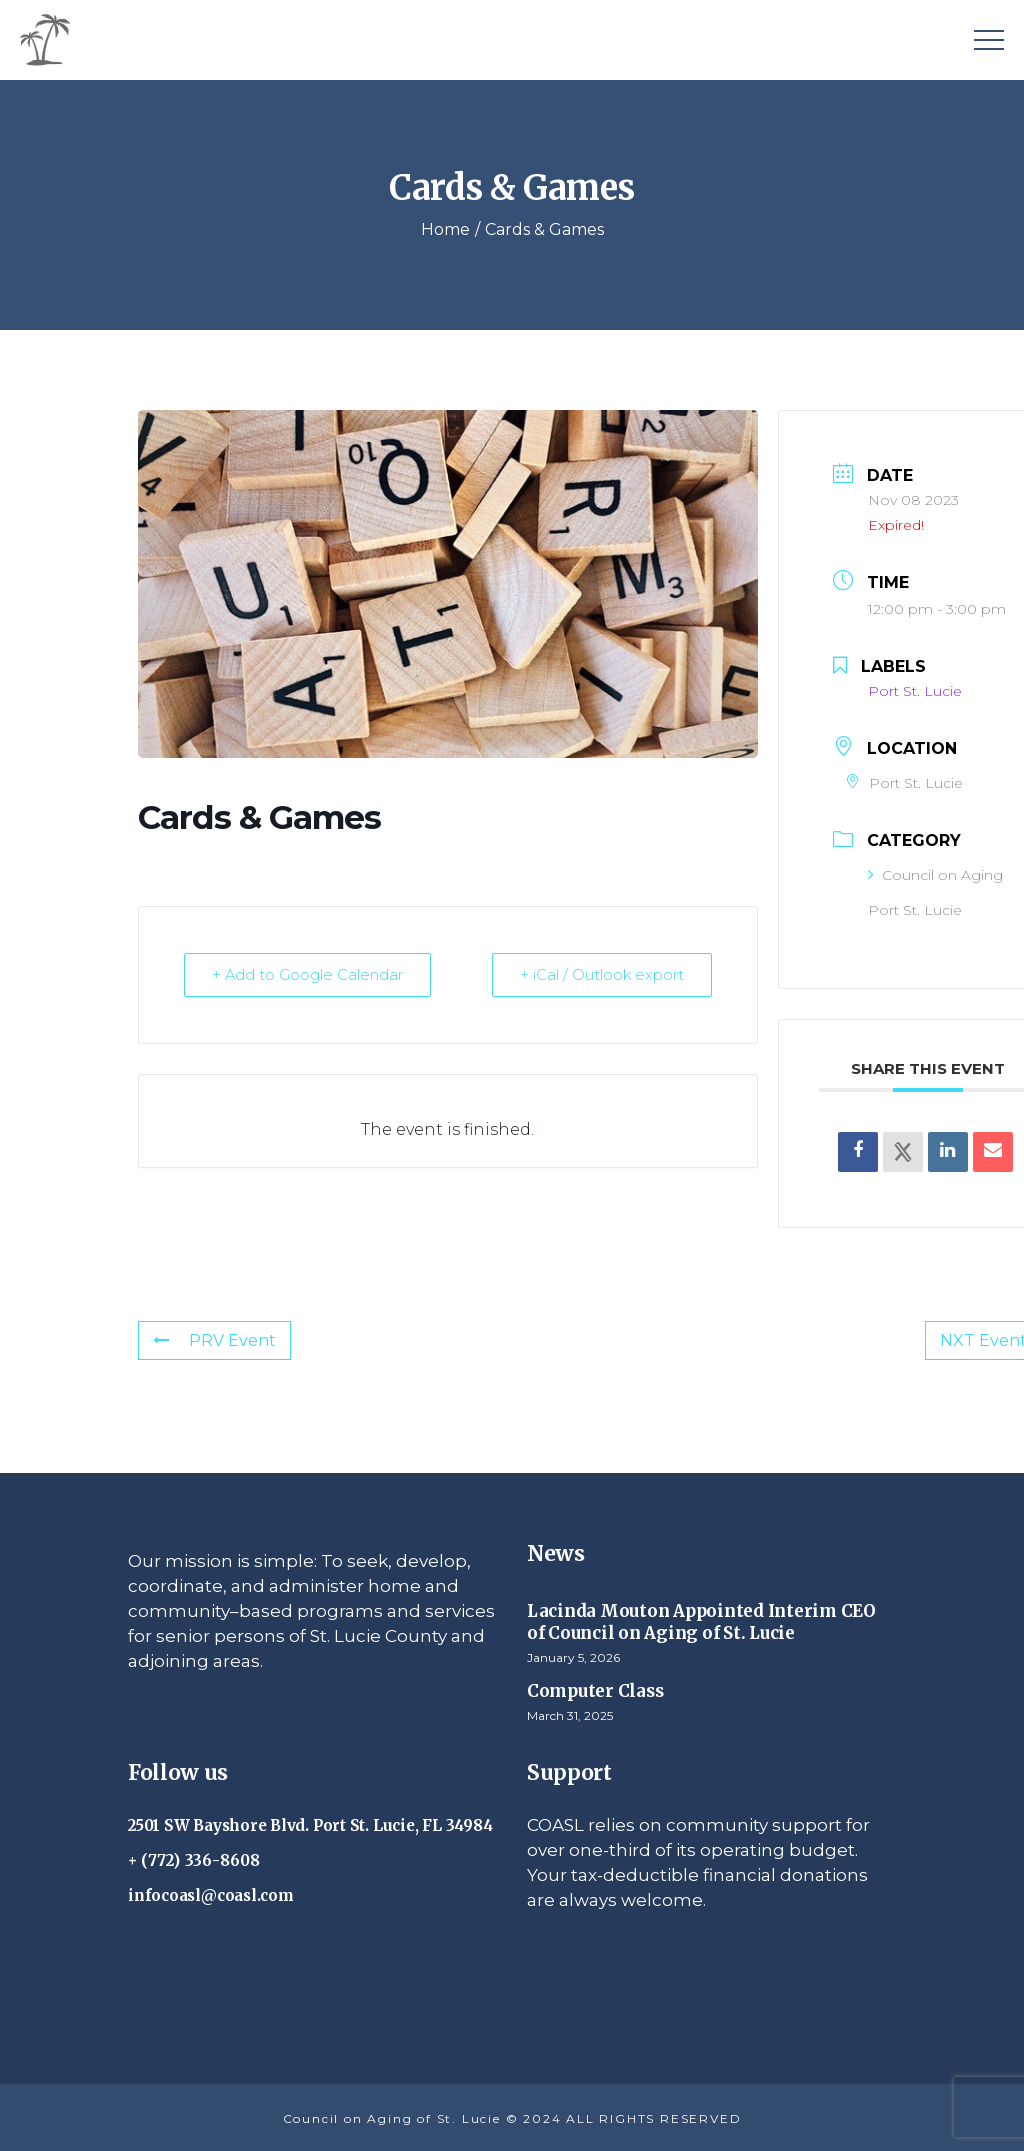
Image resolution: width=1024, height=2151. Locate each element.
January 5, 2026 (573, 1657)
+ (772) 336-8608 (194, 1860)
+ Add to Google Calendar (309, 974)
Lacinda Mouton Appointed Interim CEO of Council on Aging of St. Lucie (701, 1622)
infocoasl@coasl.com (211, 1895)
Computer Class (595, 1691)
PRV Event (214, 1340)
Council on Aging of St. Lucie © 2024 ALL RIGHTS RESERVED (512, 2118)
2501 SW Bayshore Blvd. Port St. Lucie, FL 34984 (310, 1825)
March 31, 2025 (570, 1715)
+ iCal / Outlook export (600, 974)
